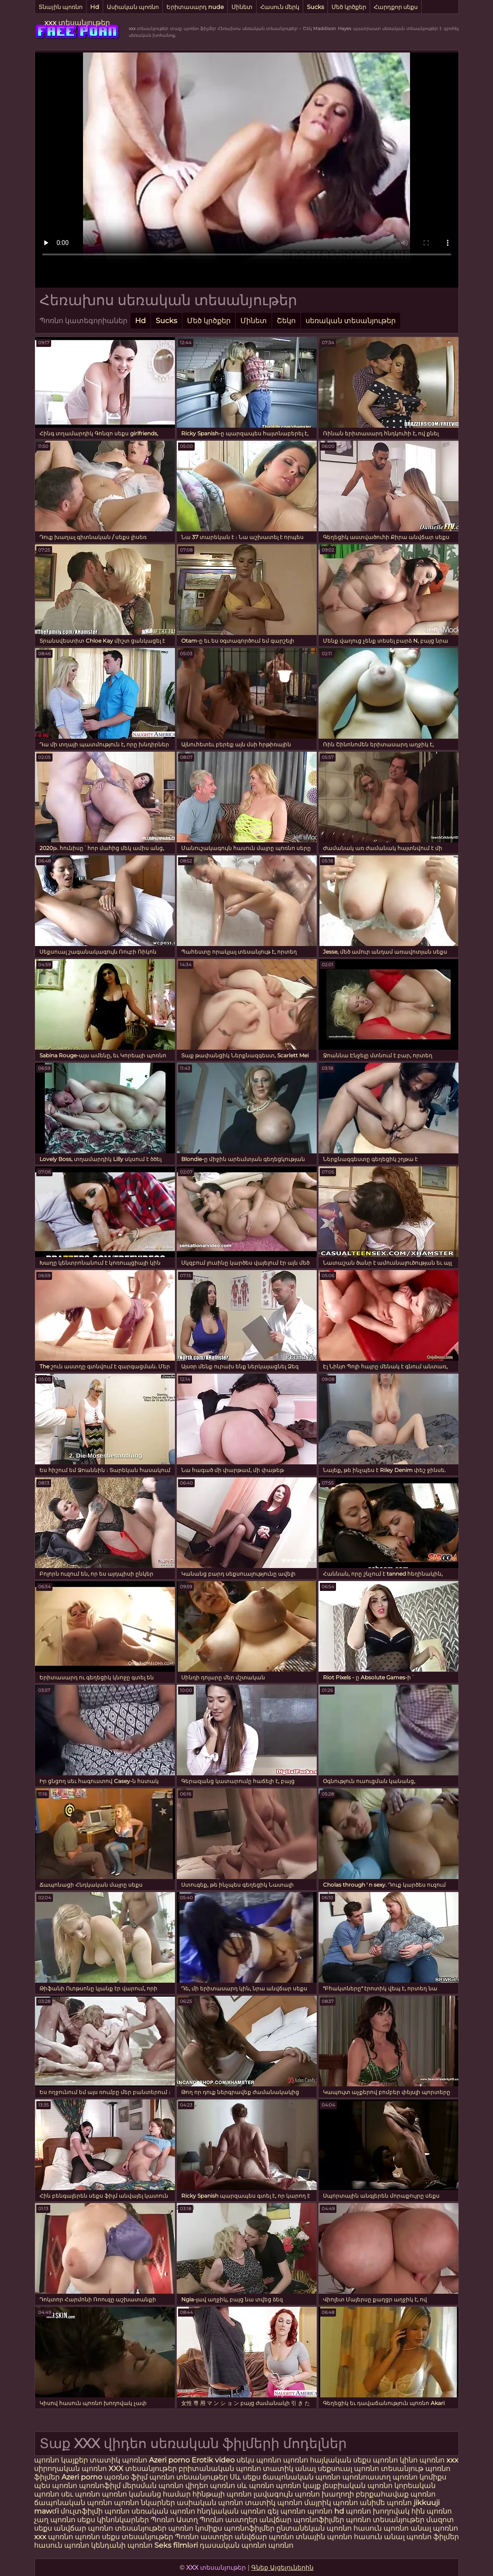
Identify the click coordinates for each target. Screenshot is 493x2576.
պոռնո (296, 2460)
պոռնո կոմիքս (419, 2477)
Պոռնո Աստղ (174, 2519)
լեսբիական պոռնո (358, 2485)
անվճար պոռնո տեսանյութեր (110, 2528)
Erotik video (214, 2460)
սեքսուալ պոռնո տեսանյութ (371, 2468)
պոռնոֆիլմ (100, 2485)
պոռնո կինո (396, 2460)
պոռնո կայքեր (61, 2460)
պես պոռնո (55, 2485)
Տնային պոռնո (61, 6)
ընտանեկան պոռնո (314, 2528)
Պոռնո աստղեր (228, 2519)
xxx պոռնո (53, 2536)
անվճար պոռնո (264, 2536)
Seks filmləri (177, 2545)
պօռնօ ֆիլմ (126, 2477)
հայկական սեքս (341, 2460)
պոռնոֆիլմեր (249, 2528)
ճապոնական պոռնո (301, 2477)
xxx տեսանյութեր (77, 22)
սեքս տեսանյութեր (137, 2536)
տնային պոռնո (324, 2536)
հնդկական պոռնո (231, 2511)
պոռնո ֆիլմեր (432, 2536)
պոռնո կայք (298, 2485)
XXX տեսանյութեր (144, 2468)
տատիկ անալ (289, 2468)
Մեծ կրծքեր (349, 6)
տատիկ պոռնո (118, 2460)
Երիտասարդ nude (195, 6)
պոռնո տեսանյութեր (189, 2477)
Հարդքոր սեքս (396, 6)
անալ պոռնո (434, 2528)
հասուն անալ (380, 2536)
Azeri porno (170, 2460)
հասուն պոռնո (381, 2528)
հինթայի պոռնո (222, 2494)
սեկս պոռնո (259, 2460)
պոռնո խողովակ (378, 2511)
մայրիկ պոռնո (331, 2502)
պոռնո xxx (438, 2460)
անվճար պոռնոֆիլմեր (301, 2519)
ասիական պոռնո (210, 2502)
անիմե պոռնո (386, 2502)
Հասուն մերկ (279, 6)
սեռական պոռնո (163, 2511)
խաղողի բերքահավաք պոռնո (379, 2494)
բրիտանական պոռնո (221, 2468)
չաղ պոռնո (54, 2519)
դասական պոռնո (234, 2545)
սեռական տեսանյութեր (350, 320)
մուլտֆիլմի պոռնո (95, 2511)
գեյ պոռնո (286, 2511)
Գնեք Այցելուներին (282, 2567)
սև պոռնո (255, 2485)
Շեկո (286, 320)
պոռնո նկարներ (144, 2502)
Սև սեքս (245, 2477)
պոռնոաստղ (366, 2477)
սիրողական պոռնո (70, 2468)
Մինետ (242, 6)
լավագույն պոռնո (286, 2494)
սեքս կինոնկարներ (113, 2519)
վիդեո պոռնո (210, 2485)
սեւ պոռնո (80, 2494)
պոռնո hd (325, 2511)
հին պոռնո (431, 2511)
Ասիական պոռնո (133, 6)
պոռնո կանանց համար (146, 2494)
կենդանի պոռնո (122, 2545)
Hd (94, 6)
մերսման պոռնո (152, 2485)
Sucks (315, 6)
